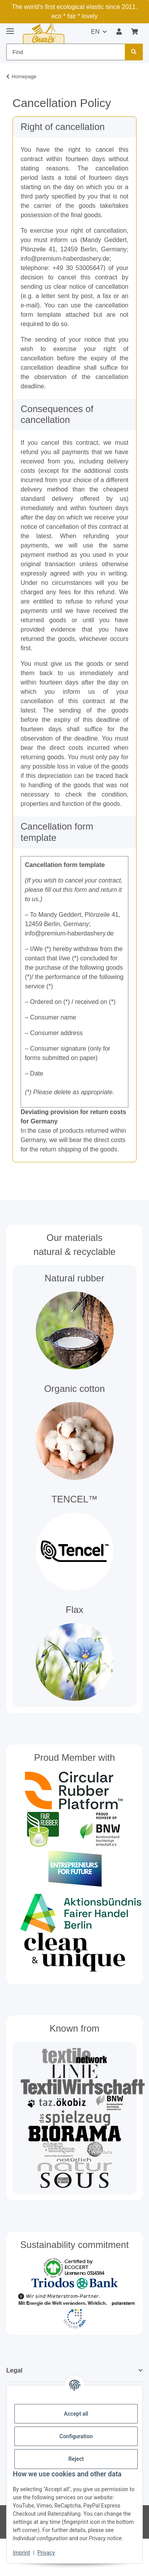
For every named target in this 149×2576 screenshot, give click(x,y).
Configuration (76, 2436)
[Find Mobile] (65, 52)
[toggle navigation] (10, 28)
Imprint (21, 2553)
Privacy (46, 2553)
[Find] (134, 52)
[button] (119, 32)
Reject (76, 2459)
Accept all (76, 2414)
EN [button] (95, 31)
